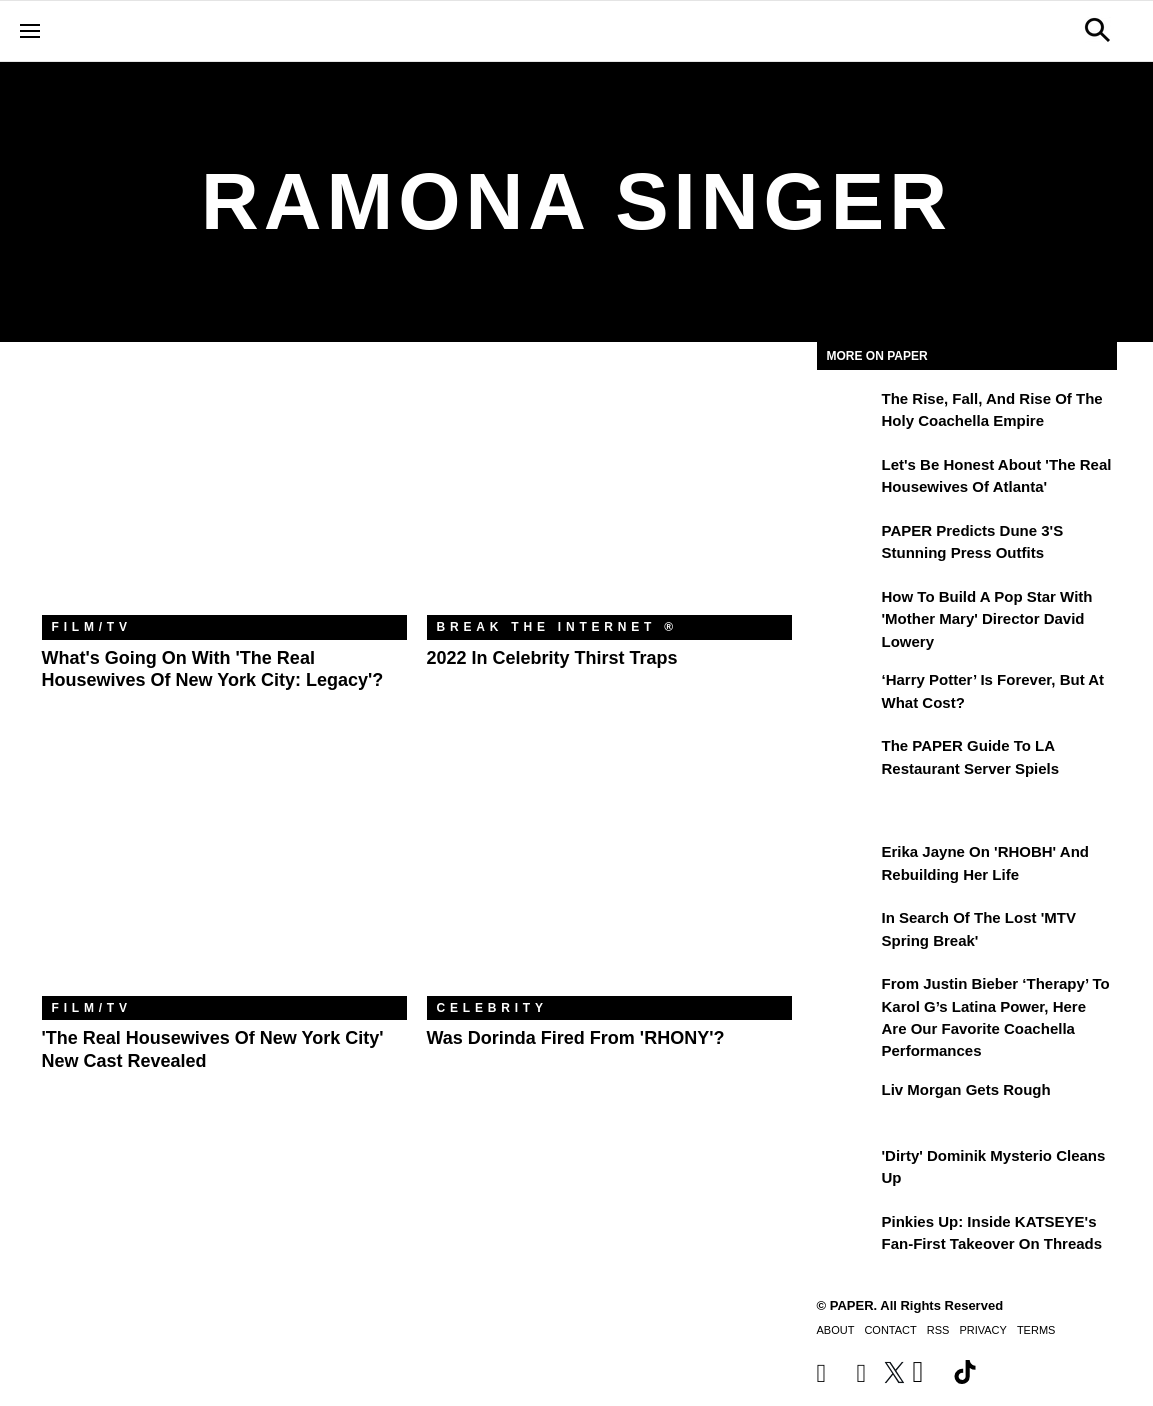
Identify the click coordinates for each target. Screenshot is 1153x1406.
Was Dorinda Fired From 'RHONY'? (576, 1038)
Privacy (982, 1330)
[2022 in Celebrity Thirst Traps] (609, 493)
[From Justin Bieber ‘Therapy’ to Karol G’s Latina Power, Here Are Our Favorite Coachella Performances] (847, 998)
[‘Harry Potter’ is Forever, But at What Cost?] (847, 694)
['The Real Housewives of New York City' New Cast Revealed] (224, 874)
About (836, 1330)
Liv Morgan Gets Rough (966, 1089)
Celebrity (492, 1008)
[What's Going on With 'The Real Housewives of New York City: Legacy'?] (224, 493)
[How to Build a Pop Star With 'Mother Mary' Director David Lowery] (847, 611)
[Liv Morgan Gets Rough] (847, 1104)
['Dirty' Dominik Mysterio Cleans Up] (847, 1170)
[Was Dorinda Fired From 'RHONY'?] (609, 874)
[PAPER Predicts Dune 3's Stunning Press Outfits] (847, 545)
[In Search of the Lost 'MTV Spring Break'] (847, 932)
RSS (938, 1330)
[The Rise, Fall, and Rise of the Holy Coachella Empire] (847, 413)
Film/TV (92, 627)
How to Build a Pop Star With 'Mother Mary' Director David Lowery (987, 619)
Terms (1036, 1330)
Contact (890, 1330)
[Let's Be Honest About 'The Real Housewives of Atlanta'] (847, 479)
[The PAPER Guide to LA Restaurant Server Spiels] (847, 760)
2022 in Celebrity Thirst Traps (552, 658)
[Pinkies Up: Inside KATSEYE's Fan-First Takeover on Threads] (847, 1236)
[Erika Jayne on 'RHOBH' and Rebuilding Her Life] (847, 866)
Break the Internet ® (558, 627)
